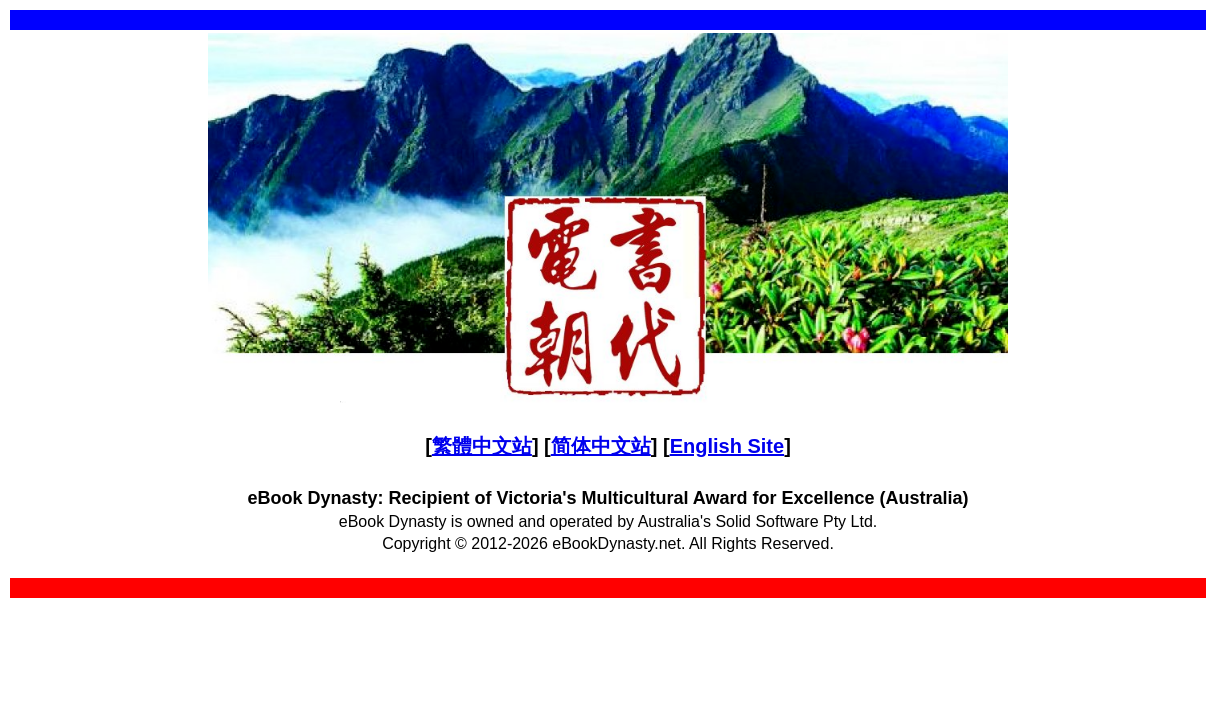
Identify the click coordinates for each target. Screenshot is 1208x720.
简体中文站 (601, 446)
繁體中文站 (482, 446)
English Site (727, 446)
